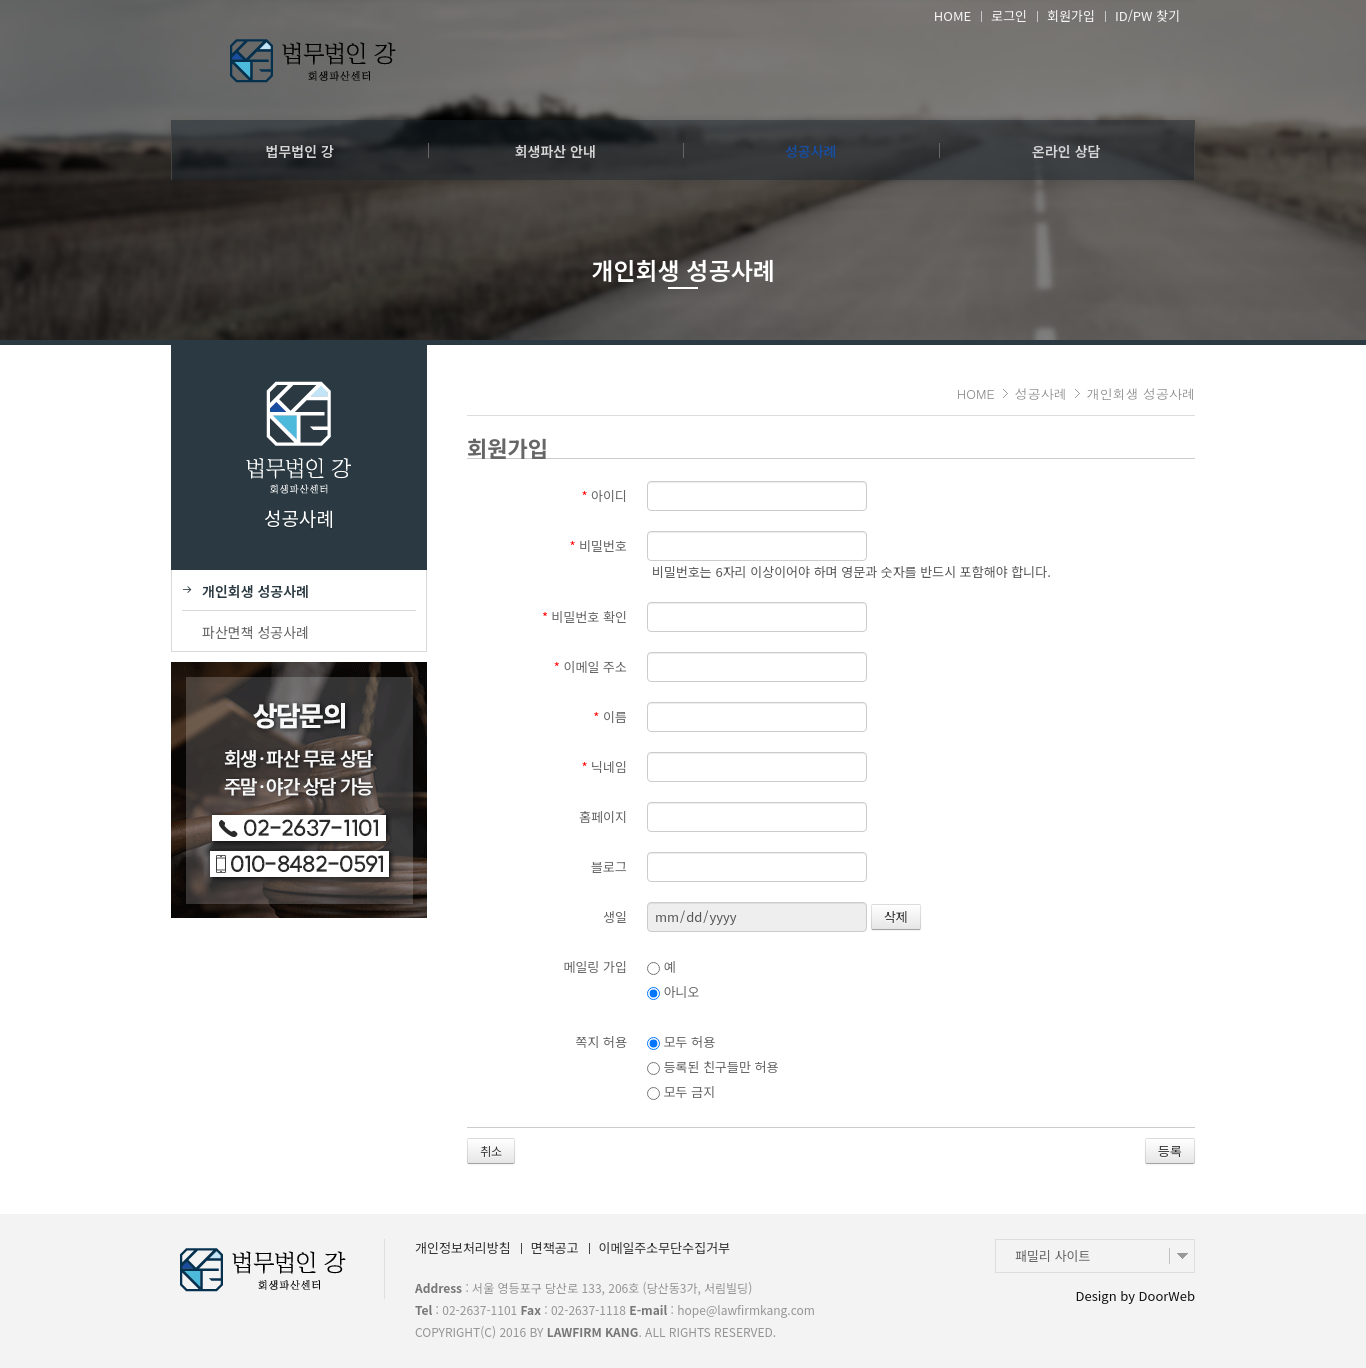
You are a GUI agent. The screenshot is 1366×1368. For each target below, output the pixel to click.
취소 (491, 1150)
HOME (952, 16)
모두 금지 (681, 1091)
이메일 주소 (590, 666)
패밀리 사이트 (1052, 1255)
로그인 (1009, 16)
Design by (1135, 1295)
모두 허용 (681, 1041)
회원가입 (1071, 16)
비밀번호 (598, 545)
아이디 (604, 495)
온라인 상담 (1066, 151)
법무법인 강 (300, 151)
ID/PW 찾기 (1147, 16)
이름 (610, 716)
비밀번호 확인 (584, 616)
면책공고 (555, 1247)
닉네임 (604, 766)
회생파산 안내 (555, 151)
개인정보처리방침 (463, 1247)
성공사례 (811, 151)
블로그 (609, 866)
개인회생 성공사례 (1141, 393)
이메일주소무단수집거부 (665, 1247)
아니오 (673, 991)
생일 (615, 916)
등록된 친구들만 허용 (713, 1066)
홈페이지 (603, 816)
